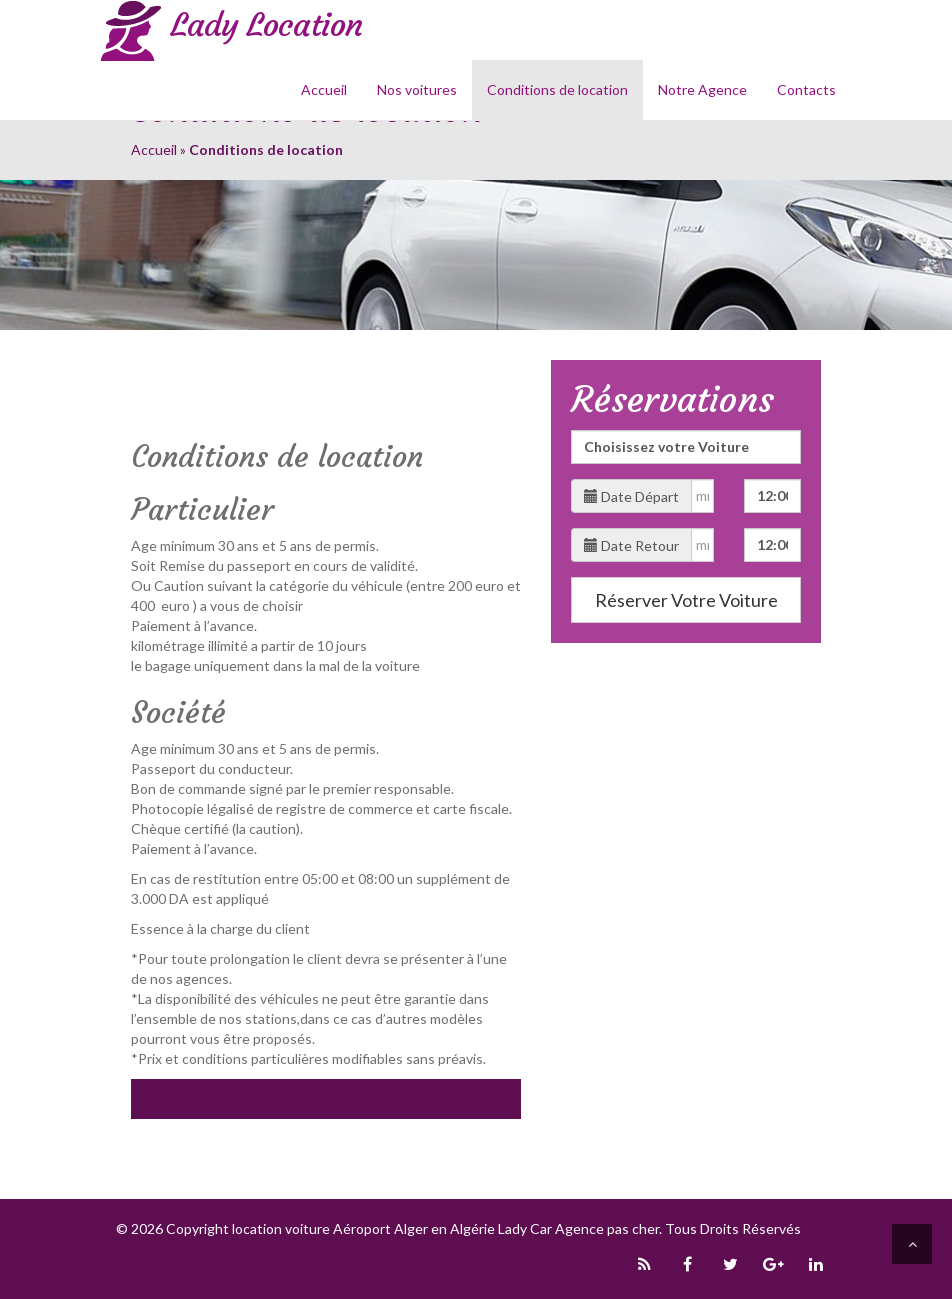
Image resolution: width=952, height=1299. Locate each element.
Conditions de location (557, 89)
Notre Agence (702, 89)
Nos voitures (417, 89)
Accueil (324, 89)
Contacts (806, 89)
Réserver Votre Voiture (686, 600)
